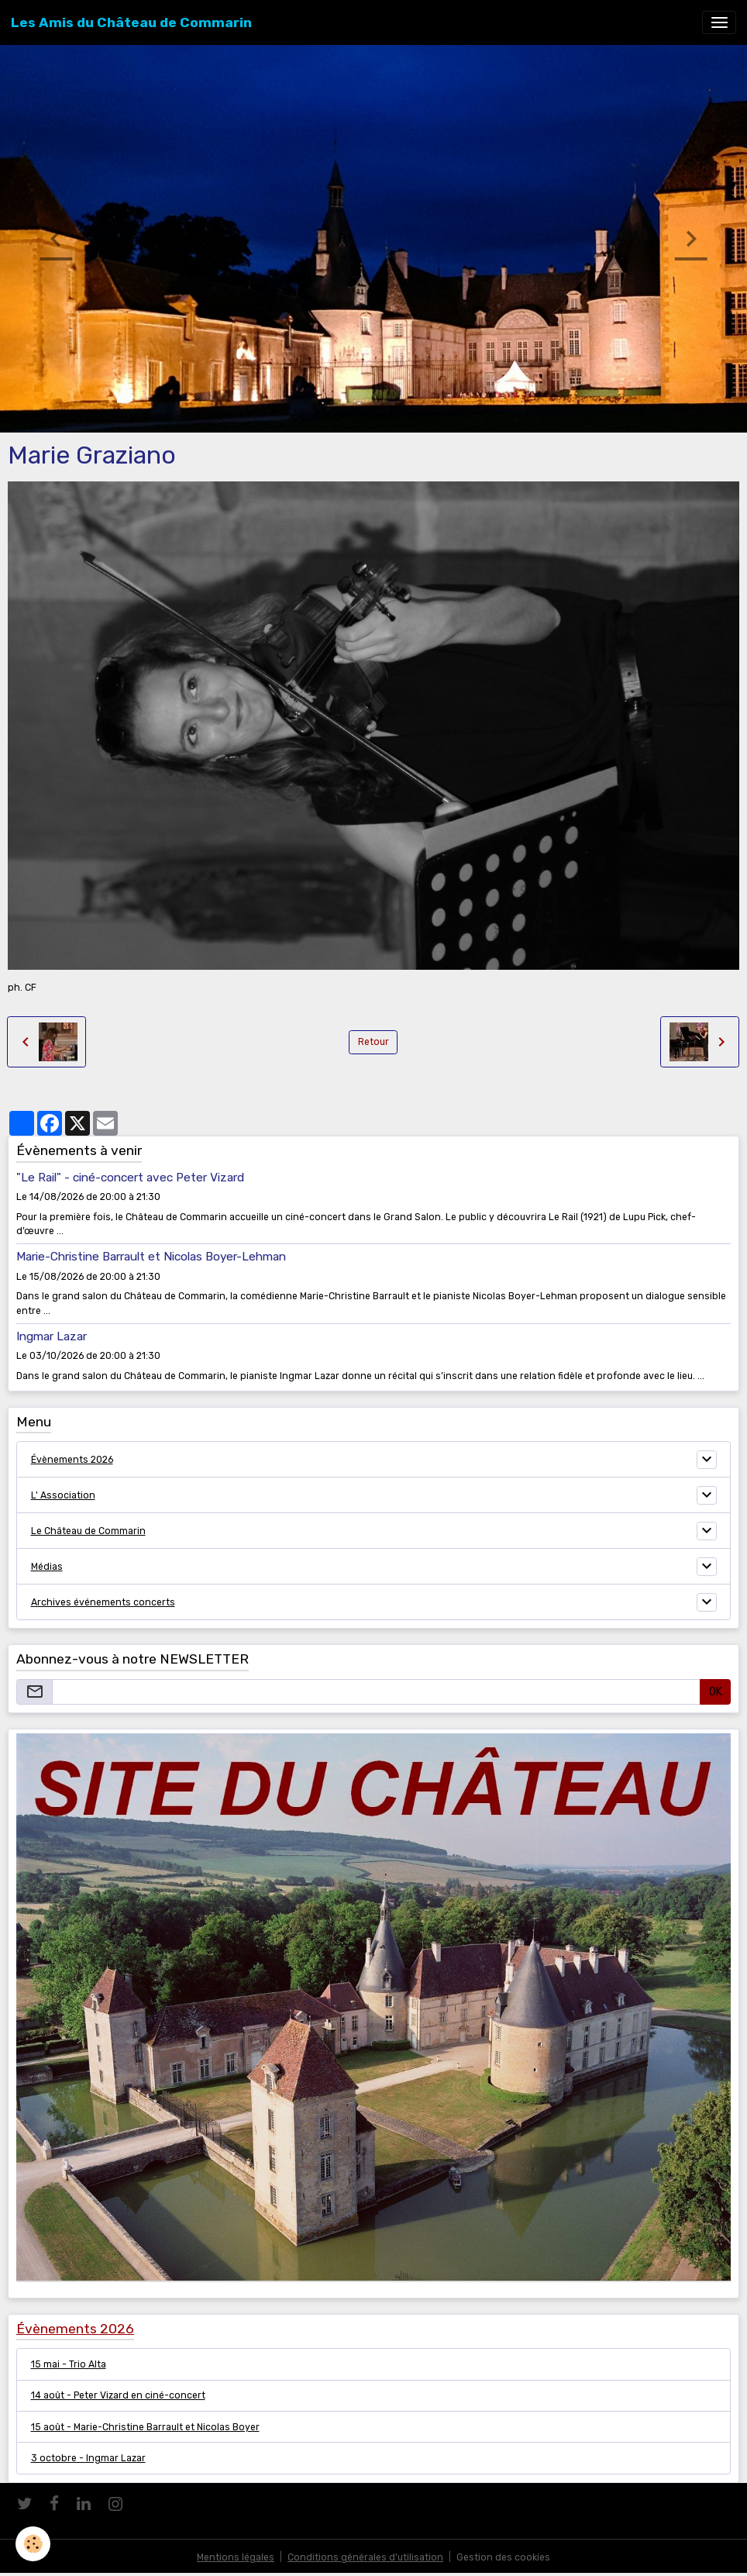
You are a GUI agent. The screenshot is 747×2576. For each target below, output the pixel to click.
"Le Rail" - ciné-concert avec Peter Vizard (130, 1178)
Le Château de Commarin (88, 1531)
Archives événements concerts (103, 1602)
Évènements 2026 (72, 1459)
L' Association (63, 1495)
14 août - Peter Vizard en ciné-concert (118, 2395)
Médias (47, 1566)
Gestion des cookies (503, 2557)
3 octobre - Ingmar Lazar (88, 2458)
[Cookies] (32, 2543)
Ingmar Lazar (51, 1336)
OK (715, 1691)
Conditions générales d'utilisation (365, 2557)
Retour (373, 1041)
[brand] (131, 22)
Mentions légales (235, 2557)
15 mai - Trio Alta (68, 2364)
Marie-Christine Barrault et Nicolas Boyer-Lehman (151, 1257)
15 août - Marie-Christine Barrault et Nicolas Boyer (145, 2427)
